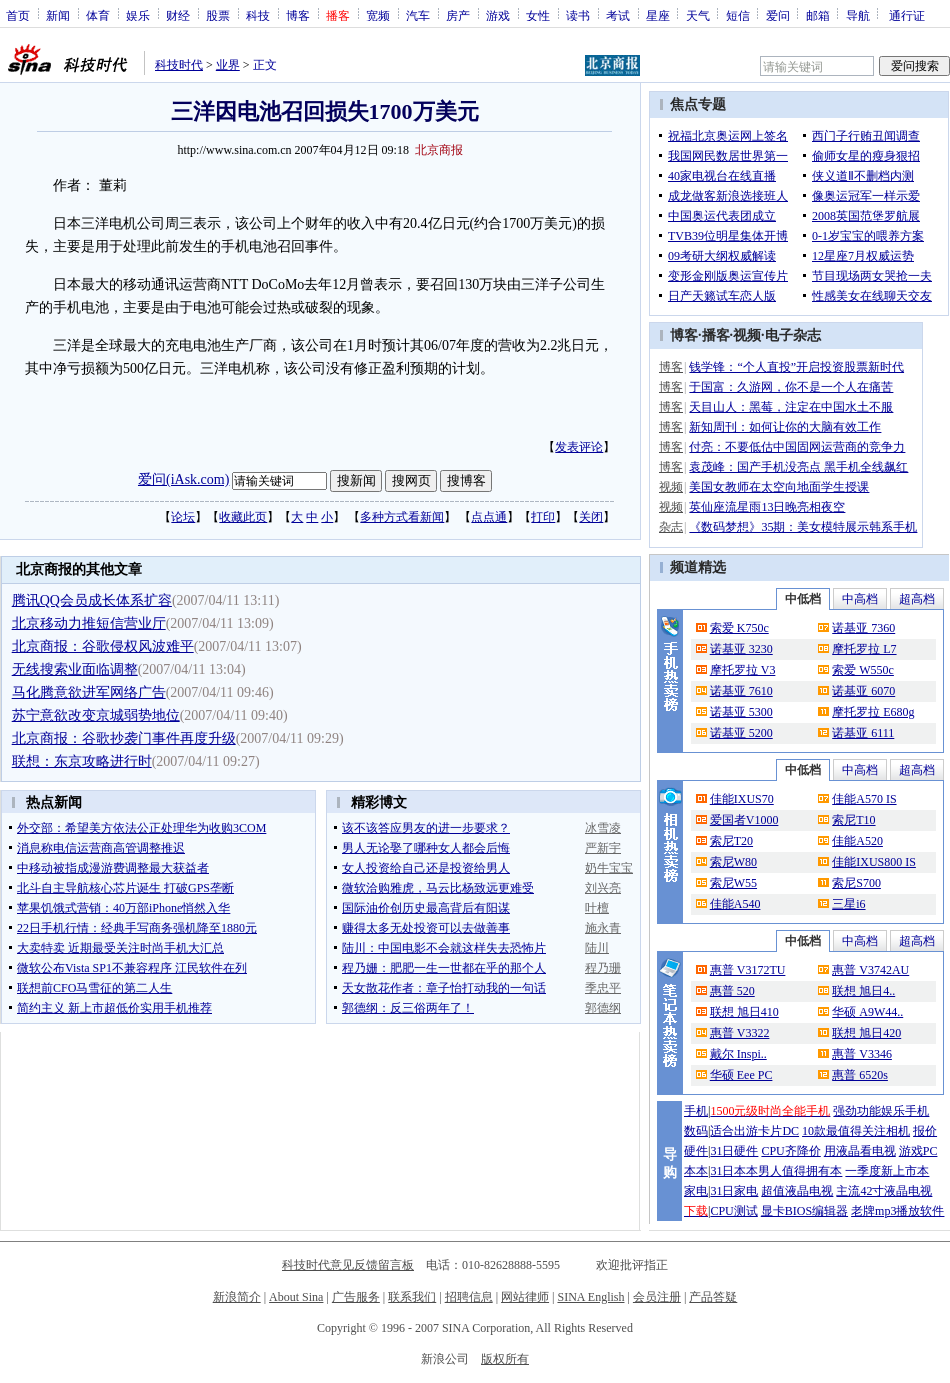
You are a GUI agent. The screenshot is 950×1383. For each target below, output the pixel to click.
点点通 (489, 517)
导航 (858, 15)
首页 (18, 15)
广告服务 (356, 1297)
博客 (298, 15)
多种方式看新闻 (402, 517)
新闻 (58, 15)
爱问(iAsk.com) (183, 479)
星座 (658, 15)
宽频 (378, 15)
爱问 (778, 15)
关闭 (591, 517)
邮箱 (818, 15)
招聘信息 (469, 1297)
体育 (98, 15)
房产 (458, 15)
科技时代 (179, 65)
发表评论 (579, 447)
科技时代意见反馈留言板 (348, 1265)
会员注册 (657, 1297)
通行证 (907, 15)
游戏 (498, 15)
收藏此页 (243, 517)
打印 (543, 517)
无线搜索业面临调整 (75, 669)
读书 (578, 15)
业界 (228, 65)
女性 (538, 15)
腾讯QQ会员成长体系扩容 (92, 600)
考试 (618, 15)
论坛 (183, 517)
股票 (218, 15)
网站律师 (525, 1297)
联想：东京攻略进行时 (82, 761)
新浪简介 (237, 1297)
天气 (698, 15)
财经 (178, 15)
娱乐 (138, 15)
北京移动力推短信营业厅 (89, 623)
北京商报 (439, 150)
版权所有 (505, 1359)
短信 (738, 15)
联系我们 (412, 1297)
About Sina (296, 1297)
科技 (258, 15)
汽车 (418, 15)
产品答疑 (713, 1297)
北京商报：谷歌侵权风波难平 (103, 646)
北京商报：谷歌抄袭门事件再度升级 (124, 738)
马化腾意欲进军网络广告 (89, 692)
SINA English (590, 1297)
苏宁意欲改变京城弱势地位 (96, 715)
